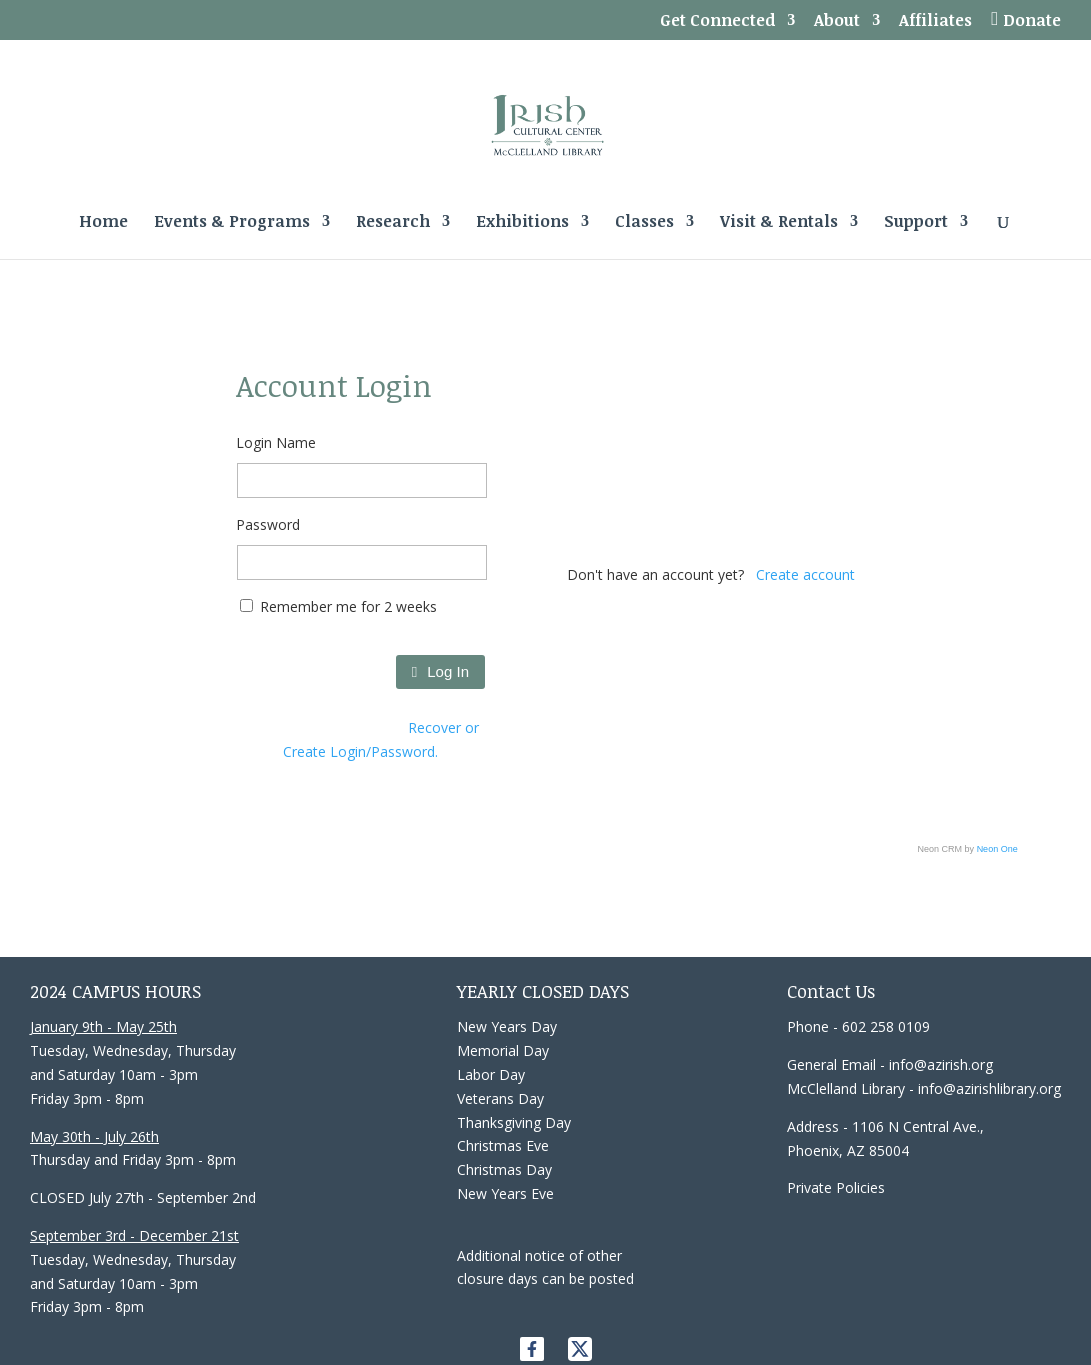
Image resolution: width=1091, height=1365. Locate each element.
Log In (440, 671)
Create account (805, 574)
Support (916, 223)
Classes (644, 223)
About (837, 21)
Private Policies (836, 1187)
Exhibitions (522, 223)
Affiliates (935, 21)
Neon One (997, 849)
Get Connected (717, 21)
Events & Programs (232, 223)
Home (103, 223)
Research (393, 223)
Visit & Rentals (779, 223)
